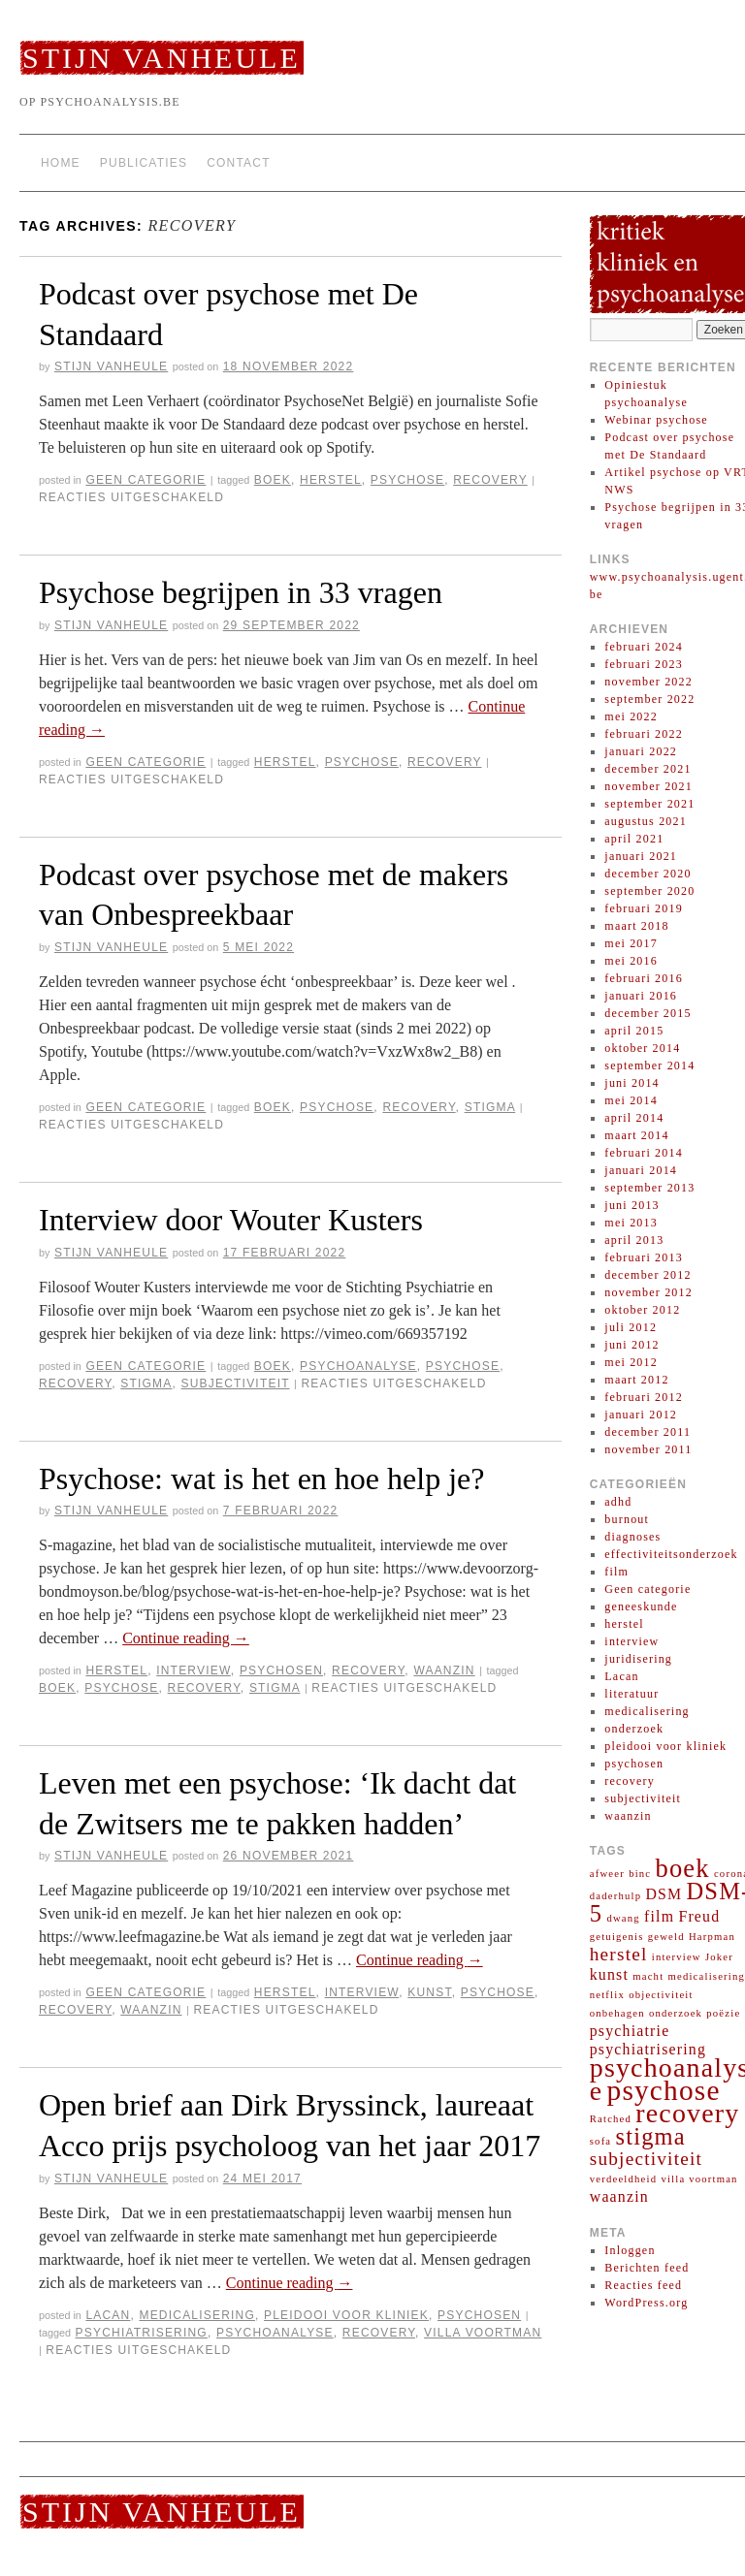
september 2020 (649, 891)
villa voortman (482, 2332)
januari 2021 (640, 856)
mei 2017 (631, 943)
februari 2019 (643, 908)
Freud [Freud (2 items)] (699, 1916)
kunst (429, 1992)
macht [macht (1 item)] (648, 1976)
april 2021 (634, 838)
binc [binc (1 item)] (640, 1873)
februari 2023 (643, 664)
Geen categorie (145, 480)
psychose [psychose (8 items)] (664, 2090)
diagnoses (632, 1536)
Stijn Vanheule (161, 58)
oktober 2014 (642, 1048)
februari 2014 (643, 1153)
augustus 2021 (645, 821)
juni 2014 (631, 1083)
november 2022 (648, 681)
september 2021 (649, 804)
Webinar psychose (656, 420)
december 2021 (647, 769)
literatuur (631, 1694)
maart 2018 (636, 926)
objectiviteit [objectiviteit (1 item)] (661, 1994)
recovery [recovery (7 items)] (687, 2113)
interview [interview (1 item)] (676, 1957)
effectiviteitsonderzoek (670, 1554)
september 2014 (649, 1065)
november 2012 (648, 1292)
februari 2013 (643, 1257)
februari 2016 (643, 978)
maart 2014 (636, 1135)
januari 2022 (640, 751)
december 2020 (647, 873)
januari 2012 (640, 1414)
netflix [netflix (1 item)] (607, 1994)
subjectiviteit (235, 1383)
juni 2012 (631, 1345)
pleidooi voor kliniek (346, 2315)
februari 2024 (643, 646)
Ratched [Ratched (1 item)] (611, 2119)
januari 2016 (640, 995)
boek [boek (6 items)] (683, 1868)
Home (61, 163)
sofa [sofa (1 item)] (601, 2141)
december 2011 (647, 1432)
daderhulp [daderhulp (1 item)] (615, 1896)
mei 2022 (631, 716)
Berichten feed (646, 2267)
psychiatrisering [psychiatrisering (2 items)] (648, 2049)
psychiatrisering (142, 2332)
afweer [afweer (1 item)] (607, 1873)
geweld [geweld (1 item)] (666, 1936)
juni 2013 (631, 1205)
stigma (490, 1107)
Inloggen (629, 2250)
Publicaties (143, 163)
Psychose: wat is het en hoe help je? (261, 1478)
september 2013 (649, 1187)
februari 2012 (643, 1397)
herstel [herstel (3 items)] (619, 1954)
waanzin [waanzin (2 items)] (619, 2196)
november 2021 (648, 786)
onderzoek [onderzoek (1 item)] (675, 2013)
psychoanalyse (358, 1366)
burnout (626, 1519)
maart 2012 (636, 1379)
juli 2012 (630, 1327)
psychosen (281, 1670)
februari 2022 (643, 734)
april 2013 (634, 1240)
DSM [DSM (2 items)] (663, 1894)
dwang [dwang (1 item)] (622, 1918)
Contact (239, 163)
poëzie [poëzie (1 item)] (723, 2013)
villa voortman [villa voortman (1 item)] (699, 2179)
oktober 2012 (642, 1310)
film (616, 1571)
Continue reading (185, 1638)
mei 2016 (631, 961)
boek (272, 480)
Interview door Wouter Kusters (231, 1219)
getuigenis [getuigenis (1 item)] (617, 1936)
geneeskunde (640, 1606)
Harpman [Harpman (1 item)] (712, 1936)
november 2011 (648, 1449)
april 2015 (634, 1030)
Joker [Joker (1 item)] (719, 1957)
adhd (618, 1502)
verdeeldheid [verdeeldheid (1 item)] (623, 2179)
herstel (331, 480)
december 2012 (647, 1275)
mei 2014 (631, 1100)
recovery (490, 480)
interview (193, 1670)
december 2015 (647, 1013)
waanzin (443, 1670)
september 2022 (649, 699)
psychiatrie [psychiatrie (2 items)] (630, 2030)
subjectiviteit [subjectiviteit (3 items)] (646, 2158)
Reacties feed (643, 2285)
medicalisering (197, 2315)
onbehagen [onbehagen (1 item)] (617, 2013)
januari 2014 (640, 1170)
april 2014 (634, 1118)
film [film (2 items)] (659, 1916)
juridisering (638, 1659)
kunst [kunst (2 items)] (609, 1974)
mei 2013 (631, 1222)
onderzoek (634, 1728)
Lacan (107, 2315)
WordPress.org (646, 2302)
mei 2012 (631, 1362)
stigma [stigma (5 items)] (651, 2136)
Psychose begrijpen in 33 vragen (240, 592)
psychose (407, 480)
